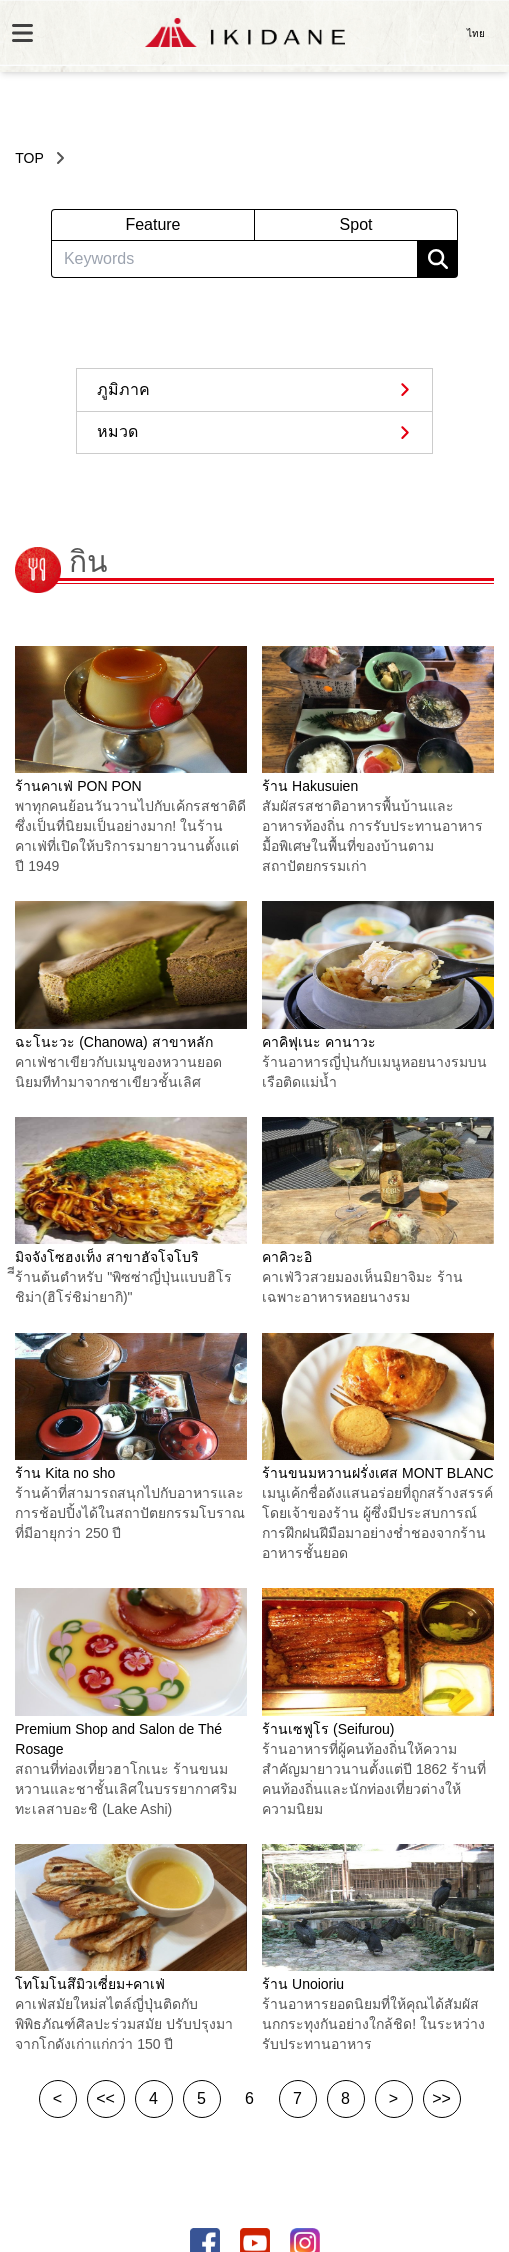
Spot (356, 224)
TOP (29, 158)
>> (441, 2098)
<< (105, 2098)
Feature (152, 224)
